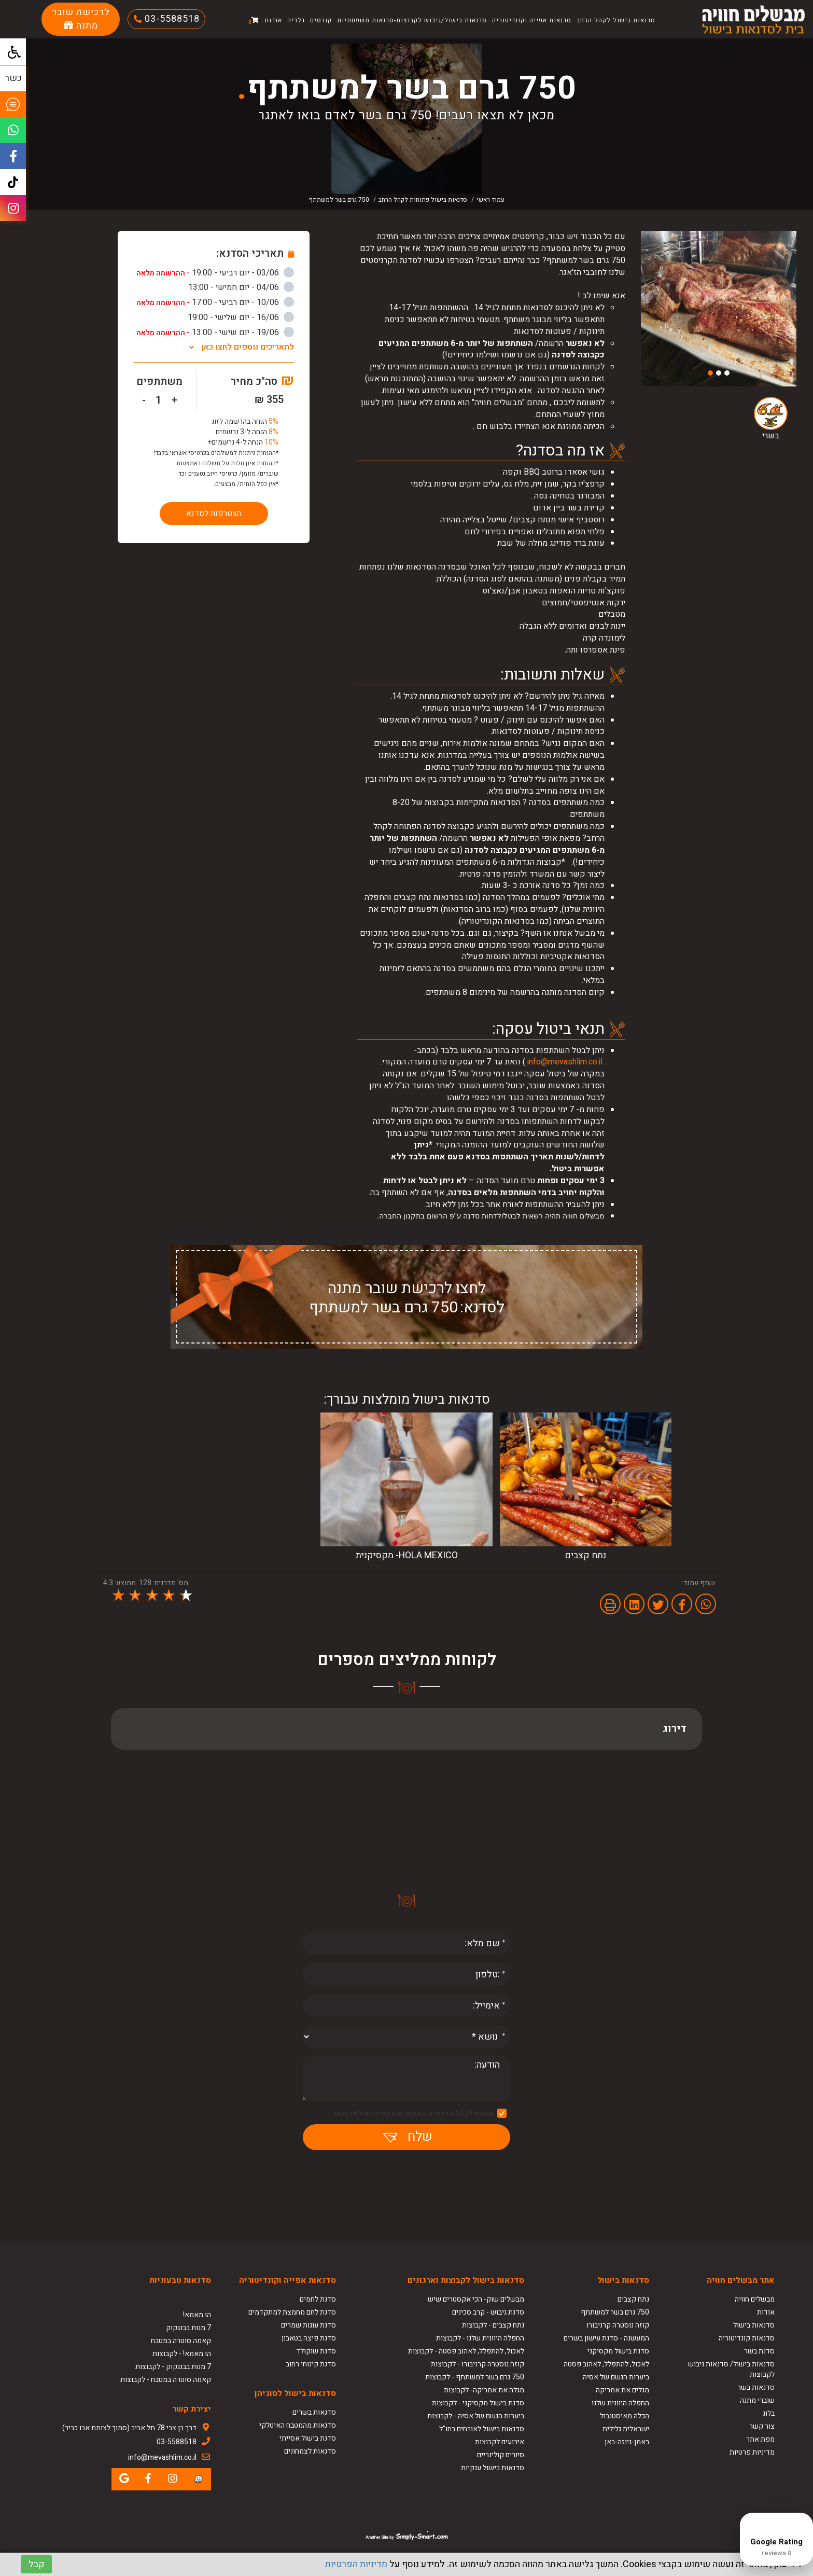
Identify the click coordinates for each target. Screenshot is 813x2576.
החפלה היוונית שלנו (620, 2403)
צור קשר (762, 2426)
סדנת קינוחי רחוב (311, 2364)
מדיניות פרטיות (752, 2452)
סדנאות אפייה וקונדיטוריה (531, 20)
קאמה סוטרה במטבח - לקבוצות (165, 2379)
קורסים (321, 20)
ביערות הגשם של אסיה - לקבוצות (475, 2416)
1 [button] (727, 373)
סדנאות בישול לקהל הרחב (616, 20)
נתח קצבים (633, 2299)
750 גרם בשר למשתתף (615, 2312)
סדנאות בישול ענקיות (492, 2467)
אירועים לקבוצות (499, 2441)
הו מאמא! (197, 2314)
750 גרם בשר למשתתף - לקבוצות (474, 2377)
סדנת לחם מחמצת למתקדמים (292, 2312)
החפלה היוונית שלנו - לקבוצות (480, 2338)
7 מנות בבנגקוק (188, 2327)
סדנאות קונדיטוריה (747, 2338)
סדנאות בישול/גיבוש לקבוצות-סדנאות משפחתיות (412, 20)
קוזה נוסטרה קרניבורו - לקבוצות (477, 2364)
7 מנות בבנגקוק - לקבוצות (173, 2366)
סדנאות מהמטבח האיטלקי (297, 2425)
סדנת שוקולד (316, 2351)
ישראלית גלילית (625, 2428)
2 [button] (718, 373)
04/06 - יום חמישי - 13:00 (241, 287)
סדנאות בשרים (314, 2412)
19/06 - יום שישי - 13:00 (215, 332)
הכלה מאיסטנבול (624, 2416)
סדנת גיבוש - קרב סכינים (488, 2312)
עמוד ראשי (490, 199)
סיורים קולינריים (500, 2454)
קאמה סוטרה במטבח (181, 2340)
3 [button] (710, 373)
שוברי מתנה (757, 2400)
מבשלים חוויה (755, 2299)
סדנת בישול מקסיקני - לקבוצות (478, 2403)
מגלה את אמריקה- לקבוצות (484, 2390)
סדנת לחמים (318, 2299)
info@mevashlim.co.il (564, 1062)
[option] (718, 308)
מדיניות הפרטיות (356, 2564)
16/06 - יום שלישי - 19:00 (241, 317)
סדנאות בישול (754, 2325)
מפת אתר (760, 2439)
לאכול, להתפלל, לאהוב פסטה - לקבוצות (466, 2351)
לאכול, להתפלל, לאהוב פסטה (606, 2364)
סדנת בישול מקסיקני (618, 2351)
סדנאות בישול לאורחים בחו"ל (481, 2428)
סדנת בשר (759, 2351)
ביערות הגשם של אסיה (616, 2377)
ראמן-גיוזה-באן (627, 2441)
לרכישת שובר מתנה (81, 19)
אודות (273, 20)
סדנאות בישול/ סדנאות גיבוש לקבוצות (731, 2369)
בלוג (769, 2413)
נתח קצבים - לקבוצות (493, 2325)
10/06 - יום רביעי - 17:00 (215, 302)
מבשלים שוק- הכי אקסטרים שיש (476, 2299)
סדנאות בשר (756, 2387)
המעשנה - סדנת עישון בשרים (606, 2338)
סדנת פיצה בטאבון (309, 2338)
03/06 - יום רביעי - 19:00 (215, 273)
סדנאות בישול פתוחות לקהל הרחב (423, 199)
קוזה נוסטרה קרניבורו (617, 2325)
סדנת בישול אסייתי (307, 2438)
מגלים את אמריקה (621, 2390)
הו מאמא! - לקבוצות (181, 2353)
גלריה (296, 20)
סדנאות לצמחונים (310, 2451)
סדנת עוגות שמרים (308, 2325)
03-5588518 (171, 19)
